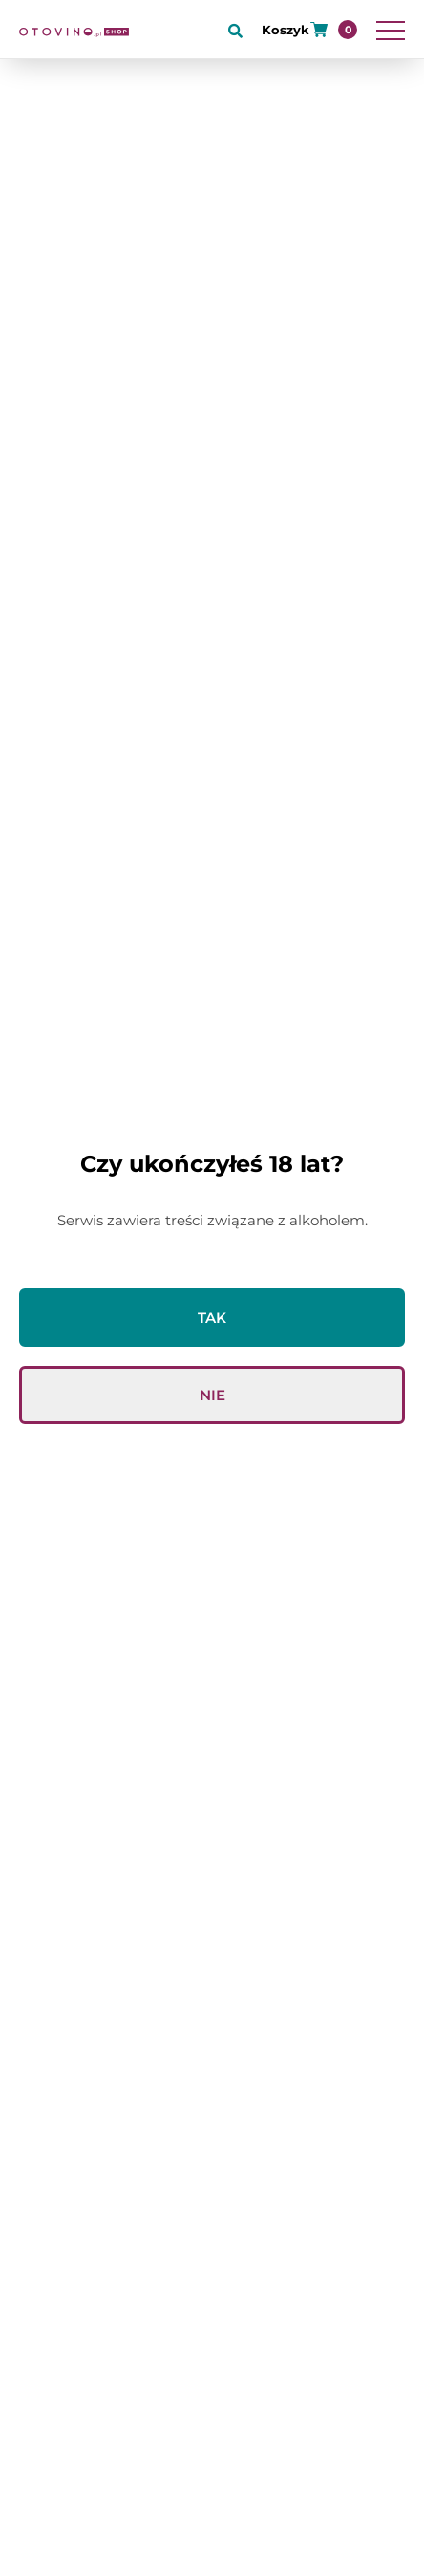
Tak (212, 1318)
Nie (212, 1395)
